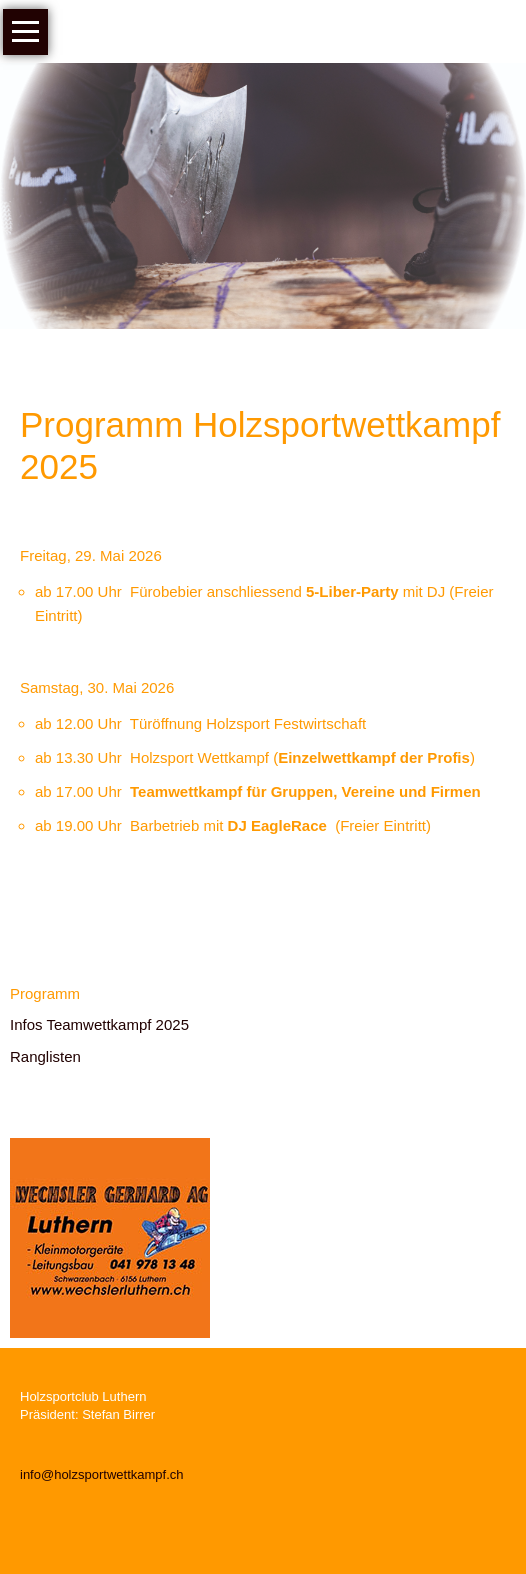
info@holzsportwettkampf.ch (102, 1474)
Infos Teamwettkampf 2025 (99, 1024)
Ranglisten (45, 1056)
